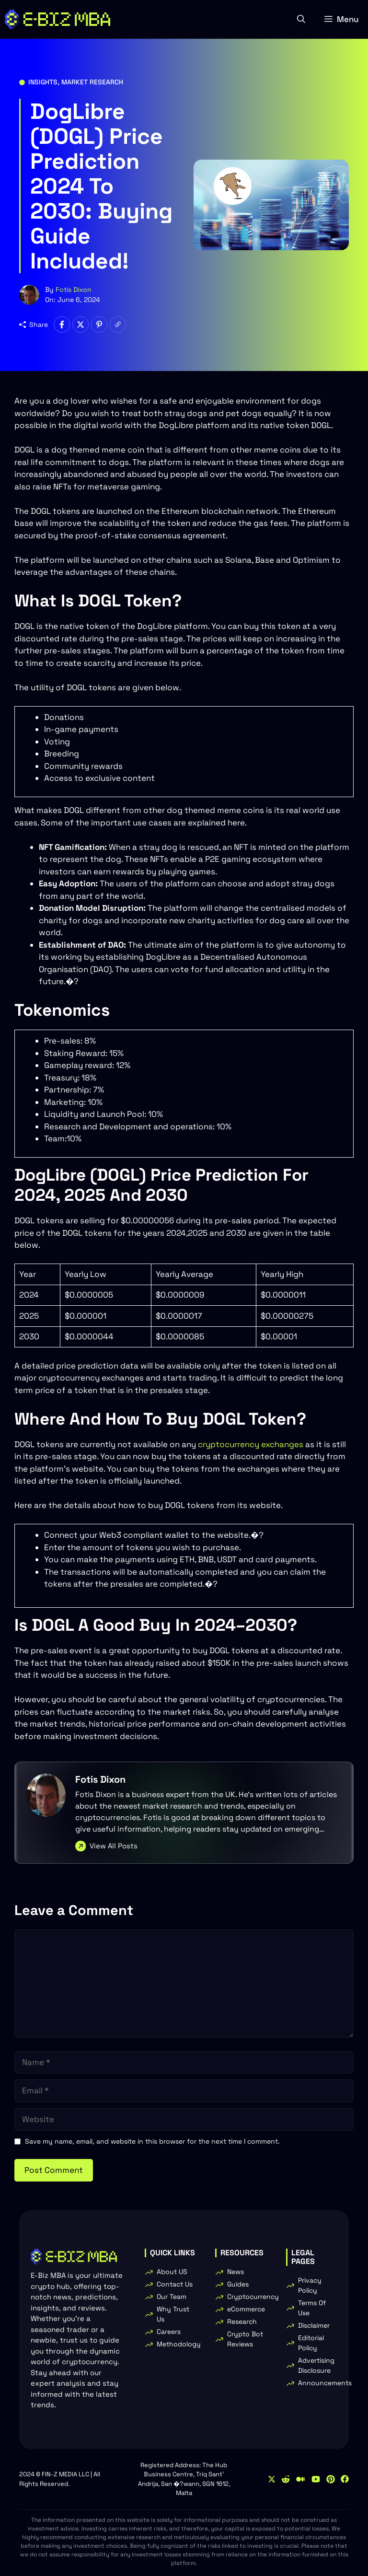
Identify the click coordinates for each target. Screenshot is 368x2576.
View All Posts (114, 1845)
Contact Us (175, 2284)
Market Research (92, 82)
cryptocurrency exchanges (250, 1444)
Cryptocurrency (253, 2296)
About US (172, 2271)
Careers (169, 2331)
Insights (43, 82)
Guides (238, 2284)
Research (242, 2321)
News (235, 2271)
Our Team (171, 2296)
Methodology (179, 2344)
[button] (301, 19)
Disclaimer (314, 2325)
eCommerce (246, 2309)
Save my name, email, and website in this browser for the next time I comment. (152, 2141)
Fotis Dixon (74, 289)
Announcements (325, 2383)
